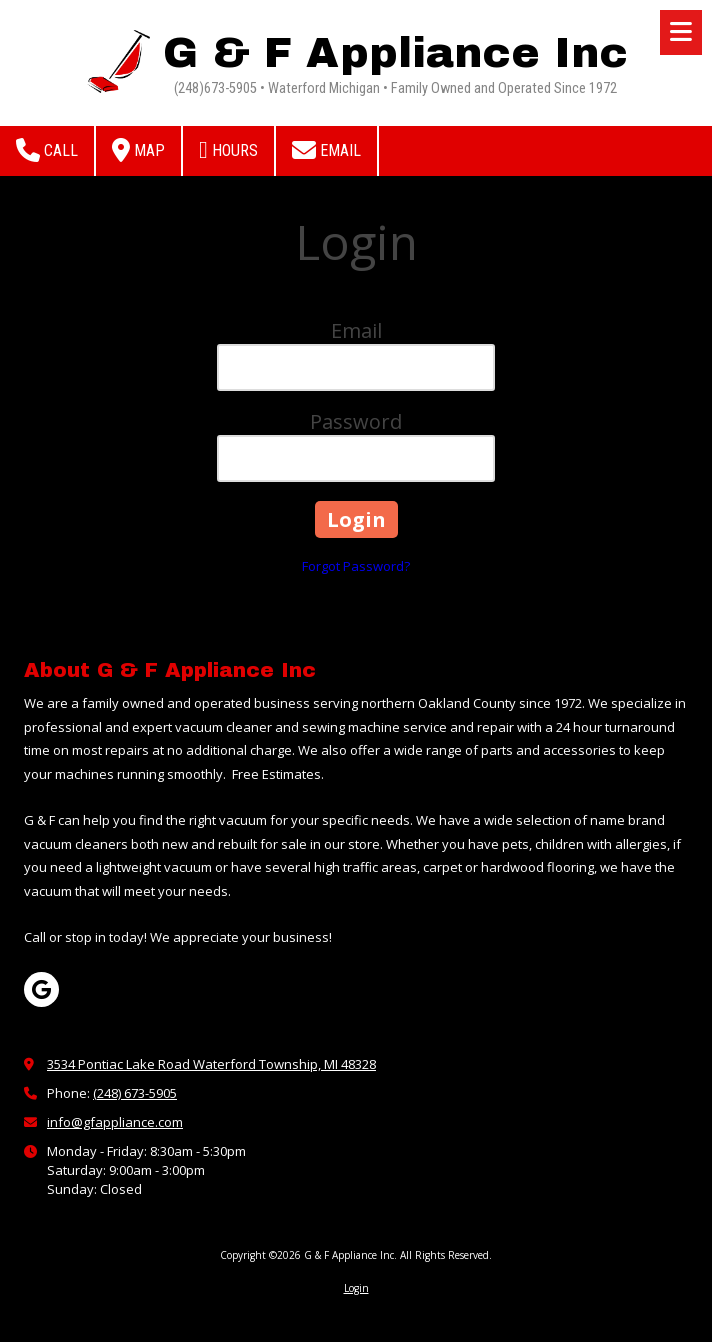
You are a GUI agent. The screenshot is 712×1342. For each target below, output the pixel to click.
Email (326, 150)
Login (356, 1288)
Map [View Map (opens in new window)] (138, 150)
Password (356, 421)
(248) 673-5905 (135, 1093)
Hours (228, 150)
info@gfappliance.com (115, 1122)
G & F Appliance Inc (395, 53)
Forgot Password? (356, 566)
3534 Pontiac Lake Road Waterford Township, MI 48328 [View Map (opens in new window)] (211, 1064)
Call (47, 150)
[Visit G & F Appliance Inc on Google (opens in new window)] (41, 989)
